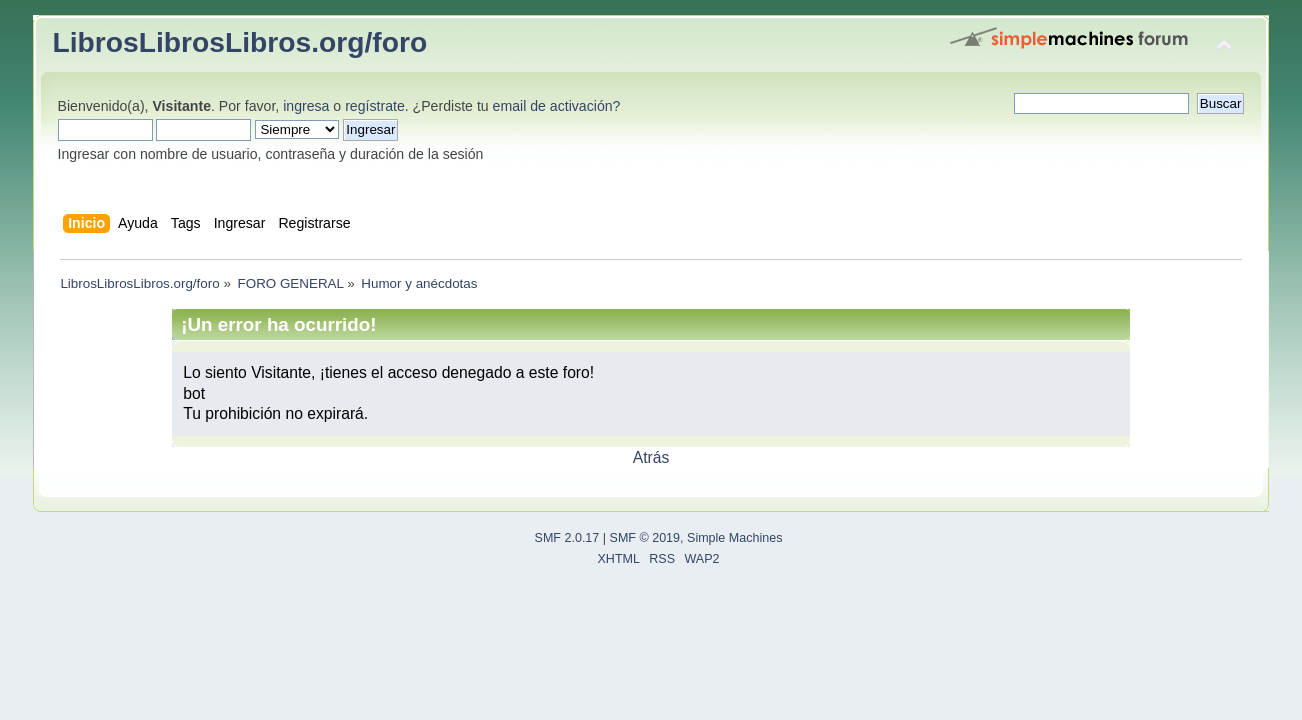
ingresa (306, 106)
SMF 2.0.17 (567, 538)
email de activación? (557, 106)
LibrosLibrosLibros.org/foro (240, 42)
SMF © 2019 (645, 538)
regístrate (375, 106)
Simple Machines (734, 538)
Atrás (651, 457)
